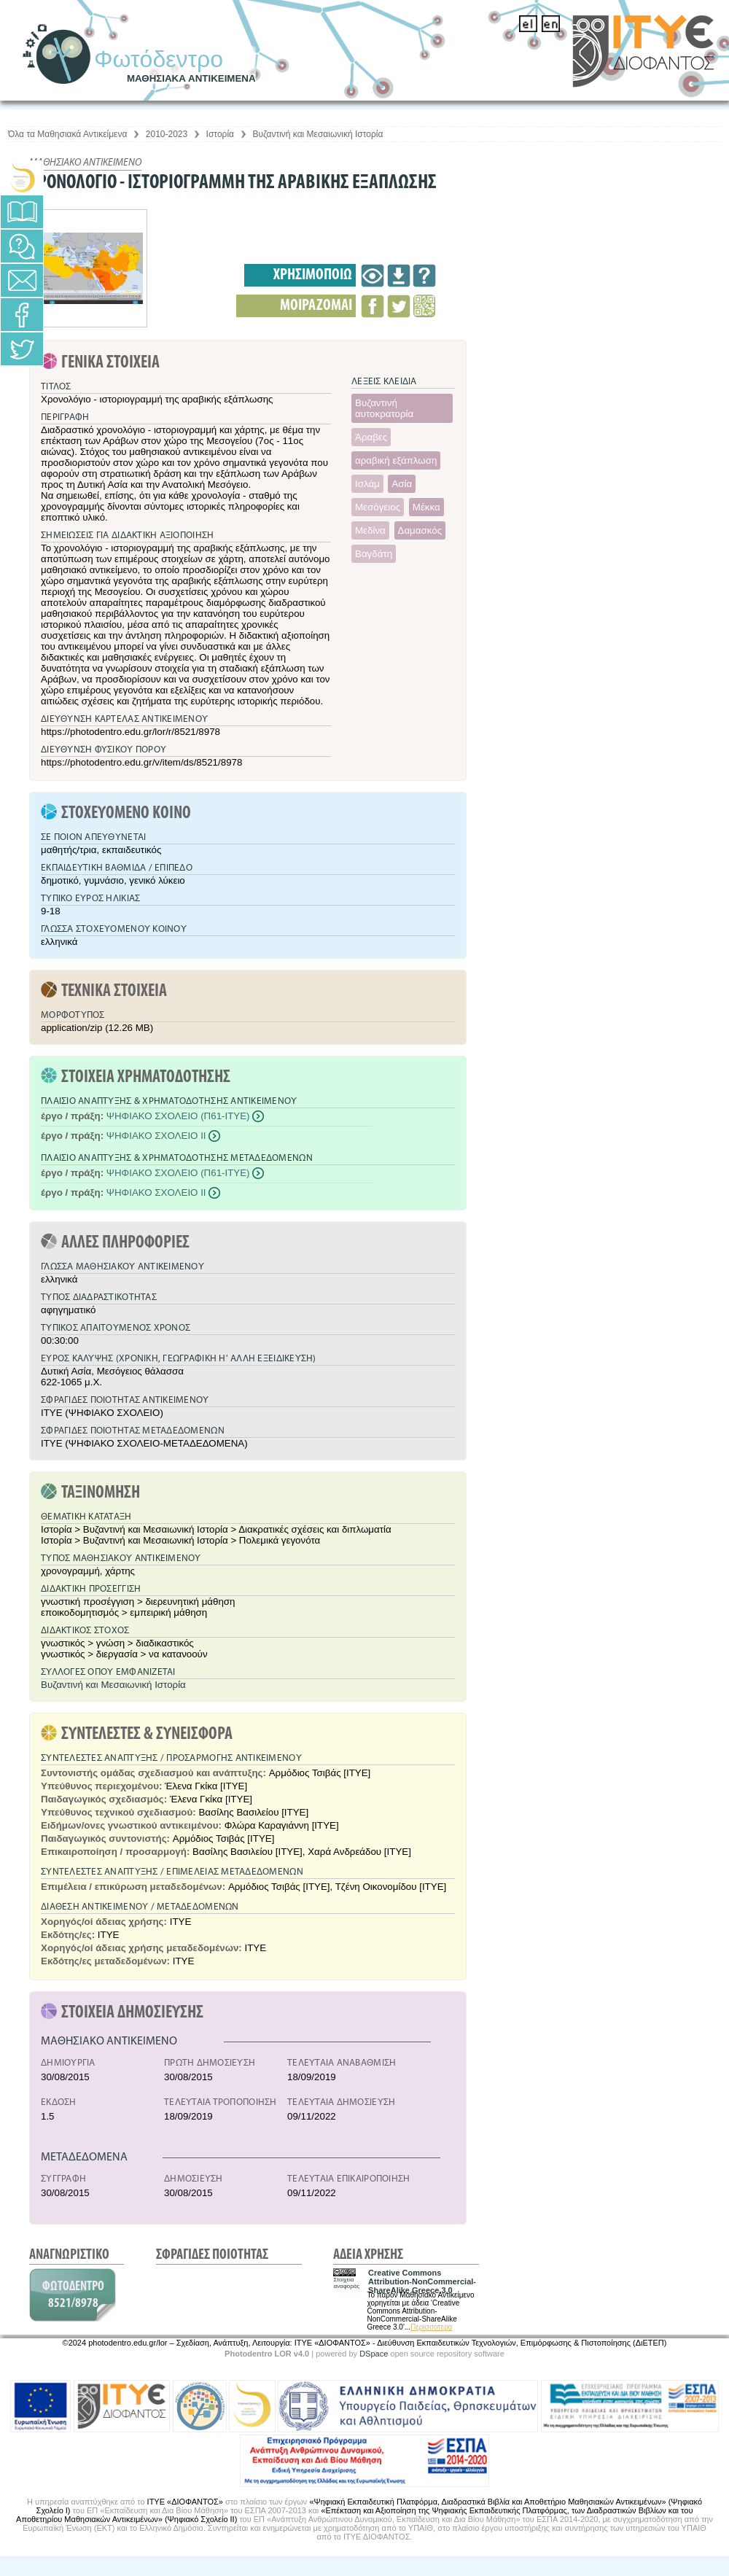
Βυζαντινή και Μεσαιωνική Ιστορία (317, 134)
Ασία (401, 483)
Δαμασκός (420, 530)
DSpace (373, 2353)
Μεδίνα (370, 530)
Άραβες (371, 437)
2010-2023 (166, 134)
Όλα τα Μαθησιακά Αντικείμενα (67, 134)
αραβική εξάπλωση (396, 460)
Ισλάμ (367, 483)
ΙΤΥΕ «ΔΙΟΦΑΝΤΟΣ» (185, 2501)
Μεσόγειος (377, 507)
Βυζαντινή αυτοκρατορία (384, 408)
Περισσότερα (431, 2327)
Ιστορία (220, 134)
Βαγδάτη (373, 553)
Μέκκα (426, 507)
